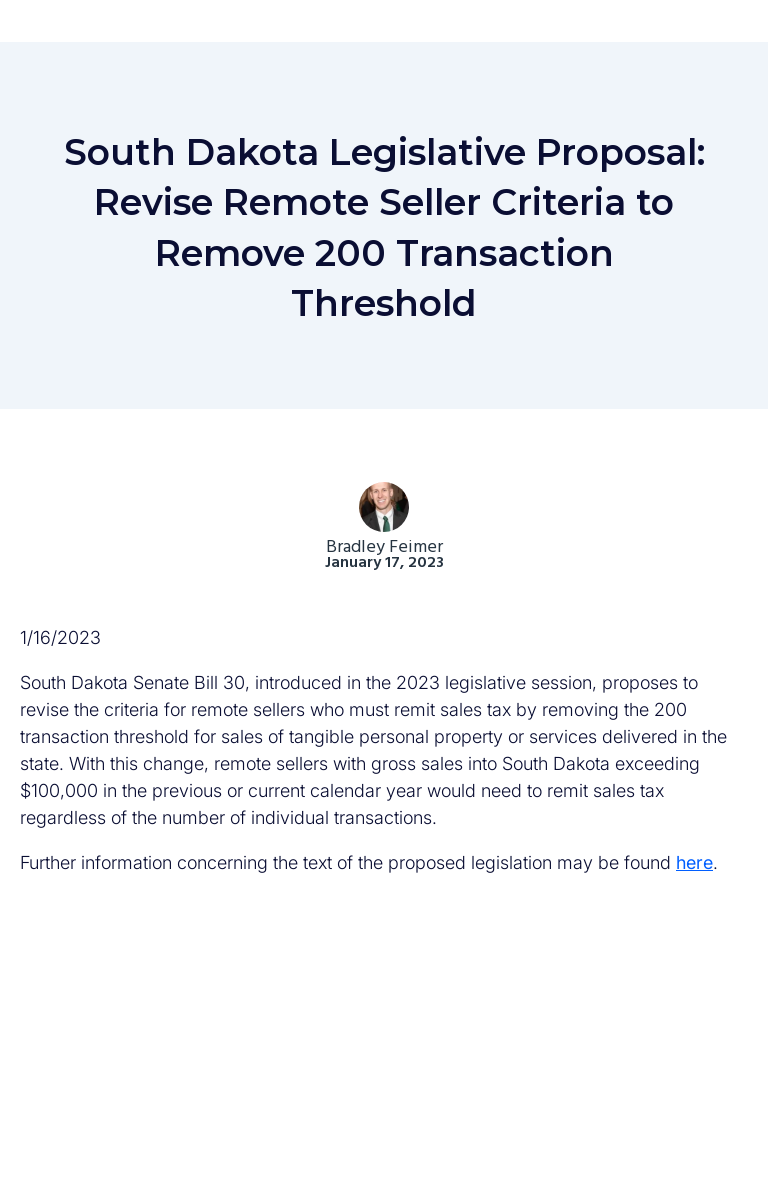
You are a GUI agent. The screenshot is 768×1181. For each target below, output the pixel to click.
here (694, 862)
